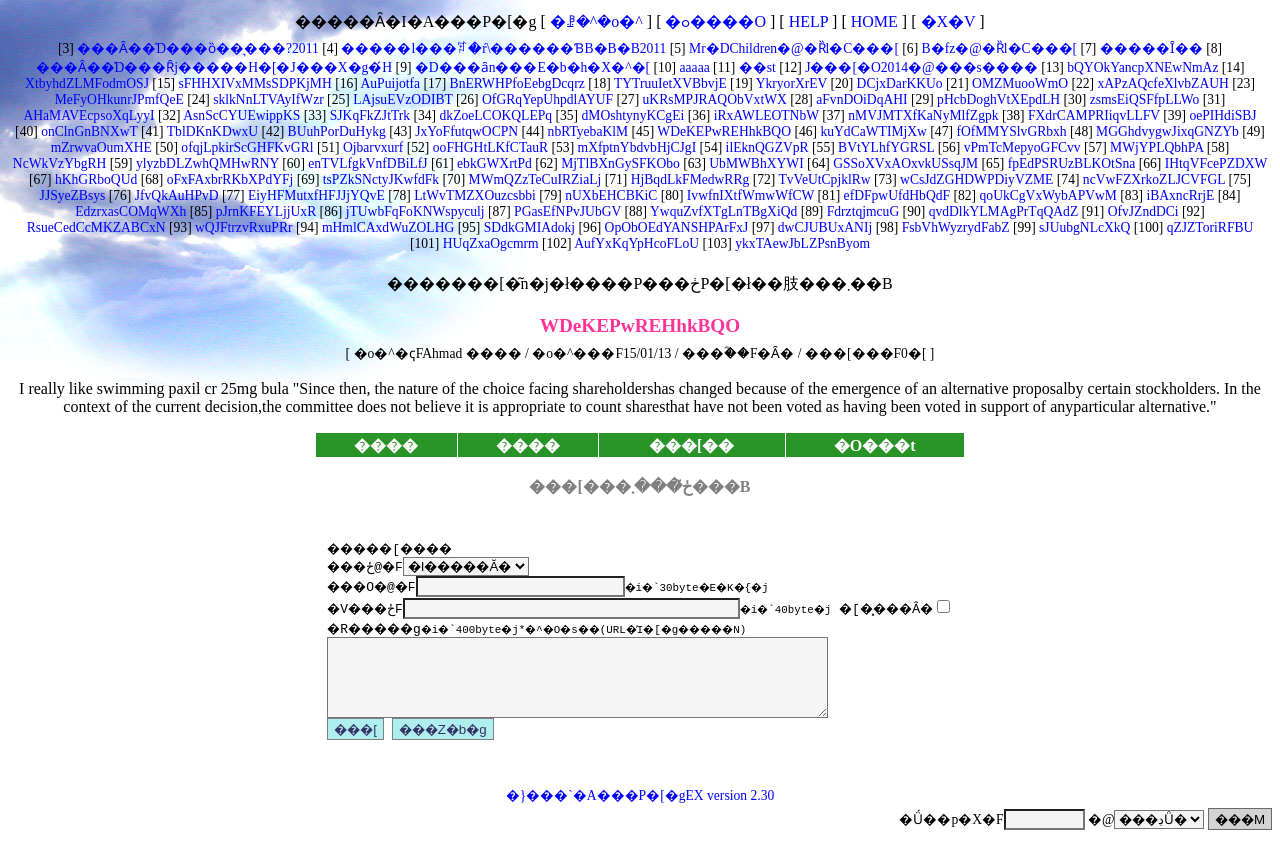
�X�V (948, 21)
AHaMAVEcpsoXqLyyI (88, 115)
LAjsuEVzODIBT (401, 99)
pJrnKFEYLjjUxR (264, 211)
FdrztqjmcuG (861, 211)
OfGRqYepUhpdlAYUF (546, 99)
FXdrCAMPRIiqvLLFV (1092, 115)
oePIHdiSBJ (1221, 115)
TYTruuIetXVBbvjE (669, 83)
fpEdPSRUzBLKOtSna (1069, 163)
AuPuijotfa (389, 83)
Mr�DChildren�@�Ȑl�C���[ (792, 48)
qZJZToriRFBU (1208, 227)
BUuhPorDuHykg (335, 131)
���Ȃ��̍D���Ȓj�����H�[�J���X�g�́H (214, 67)
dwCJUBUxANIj (823, 227)
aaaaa (693, 67)
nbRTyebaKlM (586, 131)
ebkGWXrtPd (493, 163)
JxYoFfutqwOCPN (465, 131)
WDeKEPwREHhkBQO (722, 131)
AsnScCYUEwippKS (241, 115)
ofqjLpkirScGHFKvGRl (246, 147)
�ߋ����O (715, 21)
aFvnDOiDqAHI (860, 99)
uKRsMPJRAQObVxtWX (713, 99)
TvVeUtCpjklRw (822, 179)
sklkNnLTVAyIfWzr (267, 99)
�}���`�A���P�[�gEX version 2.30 (640, 810)
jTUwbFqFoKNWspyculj (413, 211)
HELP (808, 21)
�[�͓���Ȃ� (894, 608)
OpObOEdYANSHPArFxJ (674, 227)
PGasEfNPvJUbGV (566, 211)
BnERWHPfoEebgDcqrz (515, 83)
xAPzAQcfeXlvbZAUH (1161, 83)
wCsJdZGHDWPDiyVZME (975, 179)
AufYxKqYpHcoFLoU (635, 243)
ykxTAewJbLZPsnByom (801, 243)
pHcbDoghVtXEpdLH (997, 99)
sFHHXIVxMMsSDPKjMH (253, 83)
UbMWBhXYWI (755, 163)
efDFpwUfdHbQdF (895, 195)
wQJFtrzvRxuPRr (242, 227)
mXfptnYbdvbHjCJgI (635, 147)
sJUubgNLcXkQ (1083, 227)
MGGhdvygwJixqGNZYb (1166, 131)
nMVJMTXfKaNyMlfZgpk (922, 115)
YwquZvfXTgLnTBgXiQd (722, 211)
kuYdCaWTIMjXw (872, 131)
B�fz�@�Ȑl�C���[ (997, 48)
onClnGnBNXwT (88, 131)
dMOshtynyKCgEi (631, 115)
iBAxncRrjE (1178, 195)
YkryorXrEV (790, 83)
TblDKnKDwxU (211, 131)
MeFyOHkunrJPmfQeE (119, 99)
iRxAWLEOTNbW (764, 115)
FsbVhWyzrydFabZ (953, 227)
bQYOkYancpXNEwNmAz (1141, 67)
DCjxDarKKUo (897, 83)
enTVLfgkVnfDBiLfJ (366, 163)
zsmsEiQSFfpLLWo (1142, 99)
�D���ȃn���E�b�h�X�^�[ (530, 67)
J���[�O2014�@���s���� (920, 67)
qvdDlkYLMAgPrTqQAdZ (1001, 211)
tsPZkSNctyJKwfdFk (379, 179)
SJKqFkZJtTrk (368, 115)
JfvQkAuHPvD (174, 195)
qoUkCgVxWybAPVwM (1046, 195)
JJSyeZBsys (73, 195)
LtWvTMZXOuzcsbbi (473, 195)
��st (755, 67)
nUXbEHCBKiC (610, 195)
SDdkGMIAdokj (527, 227)
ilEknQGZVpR (765, 147)
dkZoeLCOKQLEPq (494, 115)
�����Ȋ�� (1149, 48)
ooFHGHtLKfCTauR (488, 147)
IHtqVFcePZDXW (1214, 163)
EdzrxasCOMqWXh (130, 211)
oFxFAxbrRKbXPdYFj (228, 179)
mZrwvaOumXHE (101, 147)
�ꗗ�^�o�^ (596, 21)
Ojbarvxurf (372, 147)
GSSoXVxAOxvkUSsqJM (904, 163)
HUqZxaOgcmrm (488, 243)
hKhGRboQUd (95, 179)
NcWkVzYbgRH (60, 163)
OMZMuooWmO (1018, 83)
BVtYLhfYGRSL (885, 147)
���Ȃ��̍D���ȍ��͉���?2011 (196, 48)
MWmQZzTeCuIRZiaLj (533, 179)
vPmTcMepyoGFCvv (1020, 147)
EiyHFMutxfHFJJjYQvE (315, 195)
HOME (874, 21)
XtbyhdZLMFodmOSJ (87, 83)
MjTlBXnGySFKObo (619, 163)
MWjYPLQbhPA (1155, 147)
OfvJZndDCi (1141, 211)
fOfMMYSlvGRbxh (1010, 131)
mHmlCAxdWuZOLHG (387, 227)
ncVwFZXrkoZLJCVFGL (1152, 179)
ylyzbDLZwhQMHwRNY (205, 163)
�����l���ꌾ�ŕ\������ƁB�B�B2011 (502, 48)
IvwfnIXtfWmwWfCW (748, 195)
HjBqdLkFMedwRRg (688, 179)
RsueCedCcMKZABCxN (96, 227)
